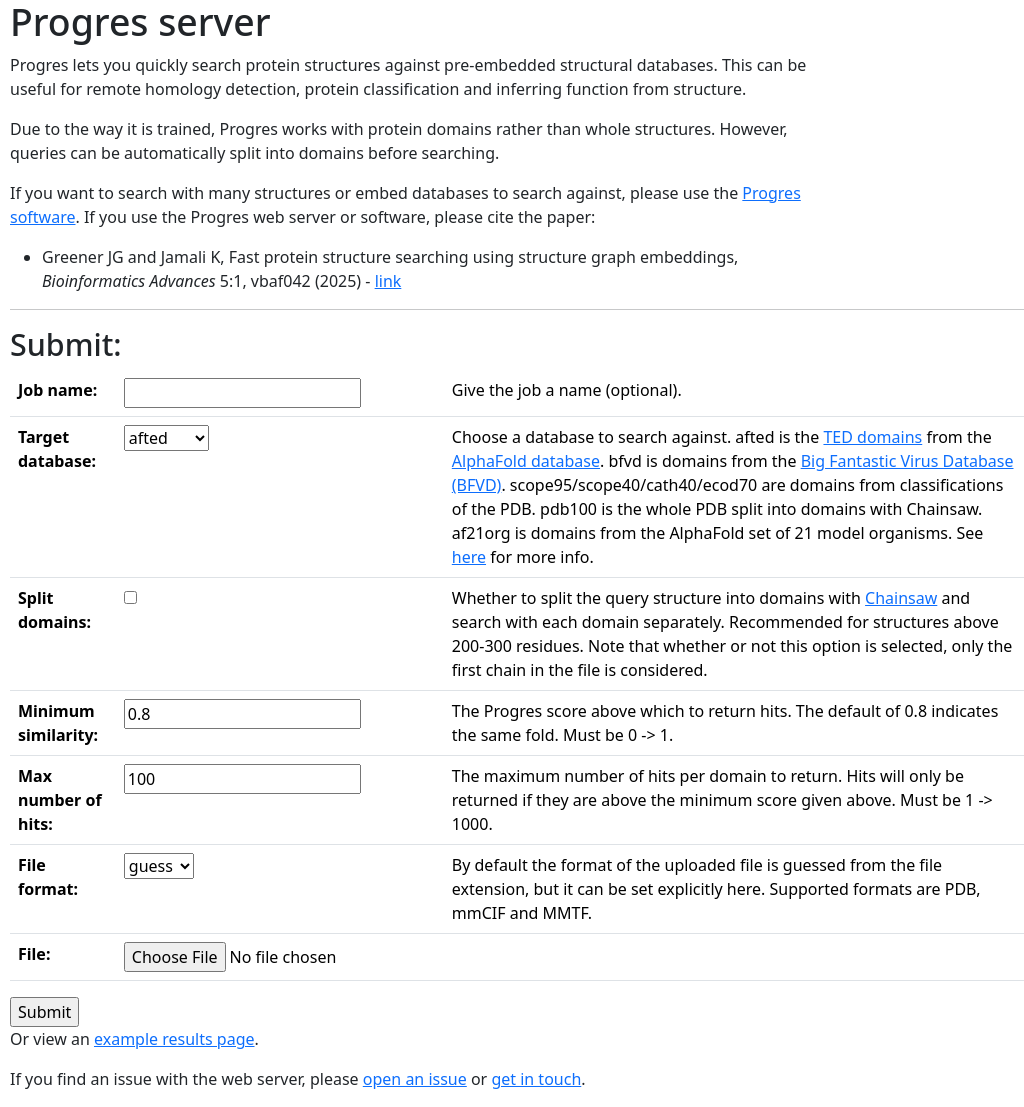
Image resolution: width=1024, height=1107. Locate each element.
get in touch (536, 1079)
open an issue (415, 1079)
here (469, 557)
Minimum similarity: (58, 723)
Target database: (57, 449)
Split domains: (54, 610)
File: (34, 954)
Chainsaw (901, 598)
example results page (174, 1039)
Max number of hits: (60, 800)
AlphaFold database (526, 461)
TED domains (872, 437)
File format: (48, 877)
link (388, 281)
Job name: (57, 390)
